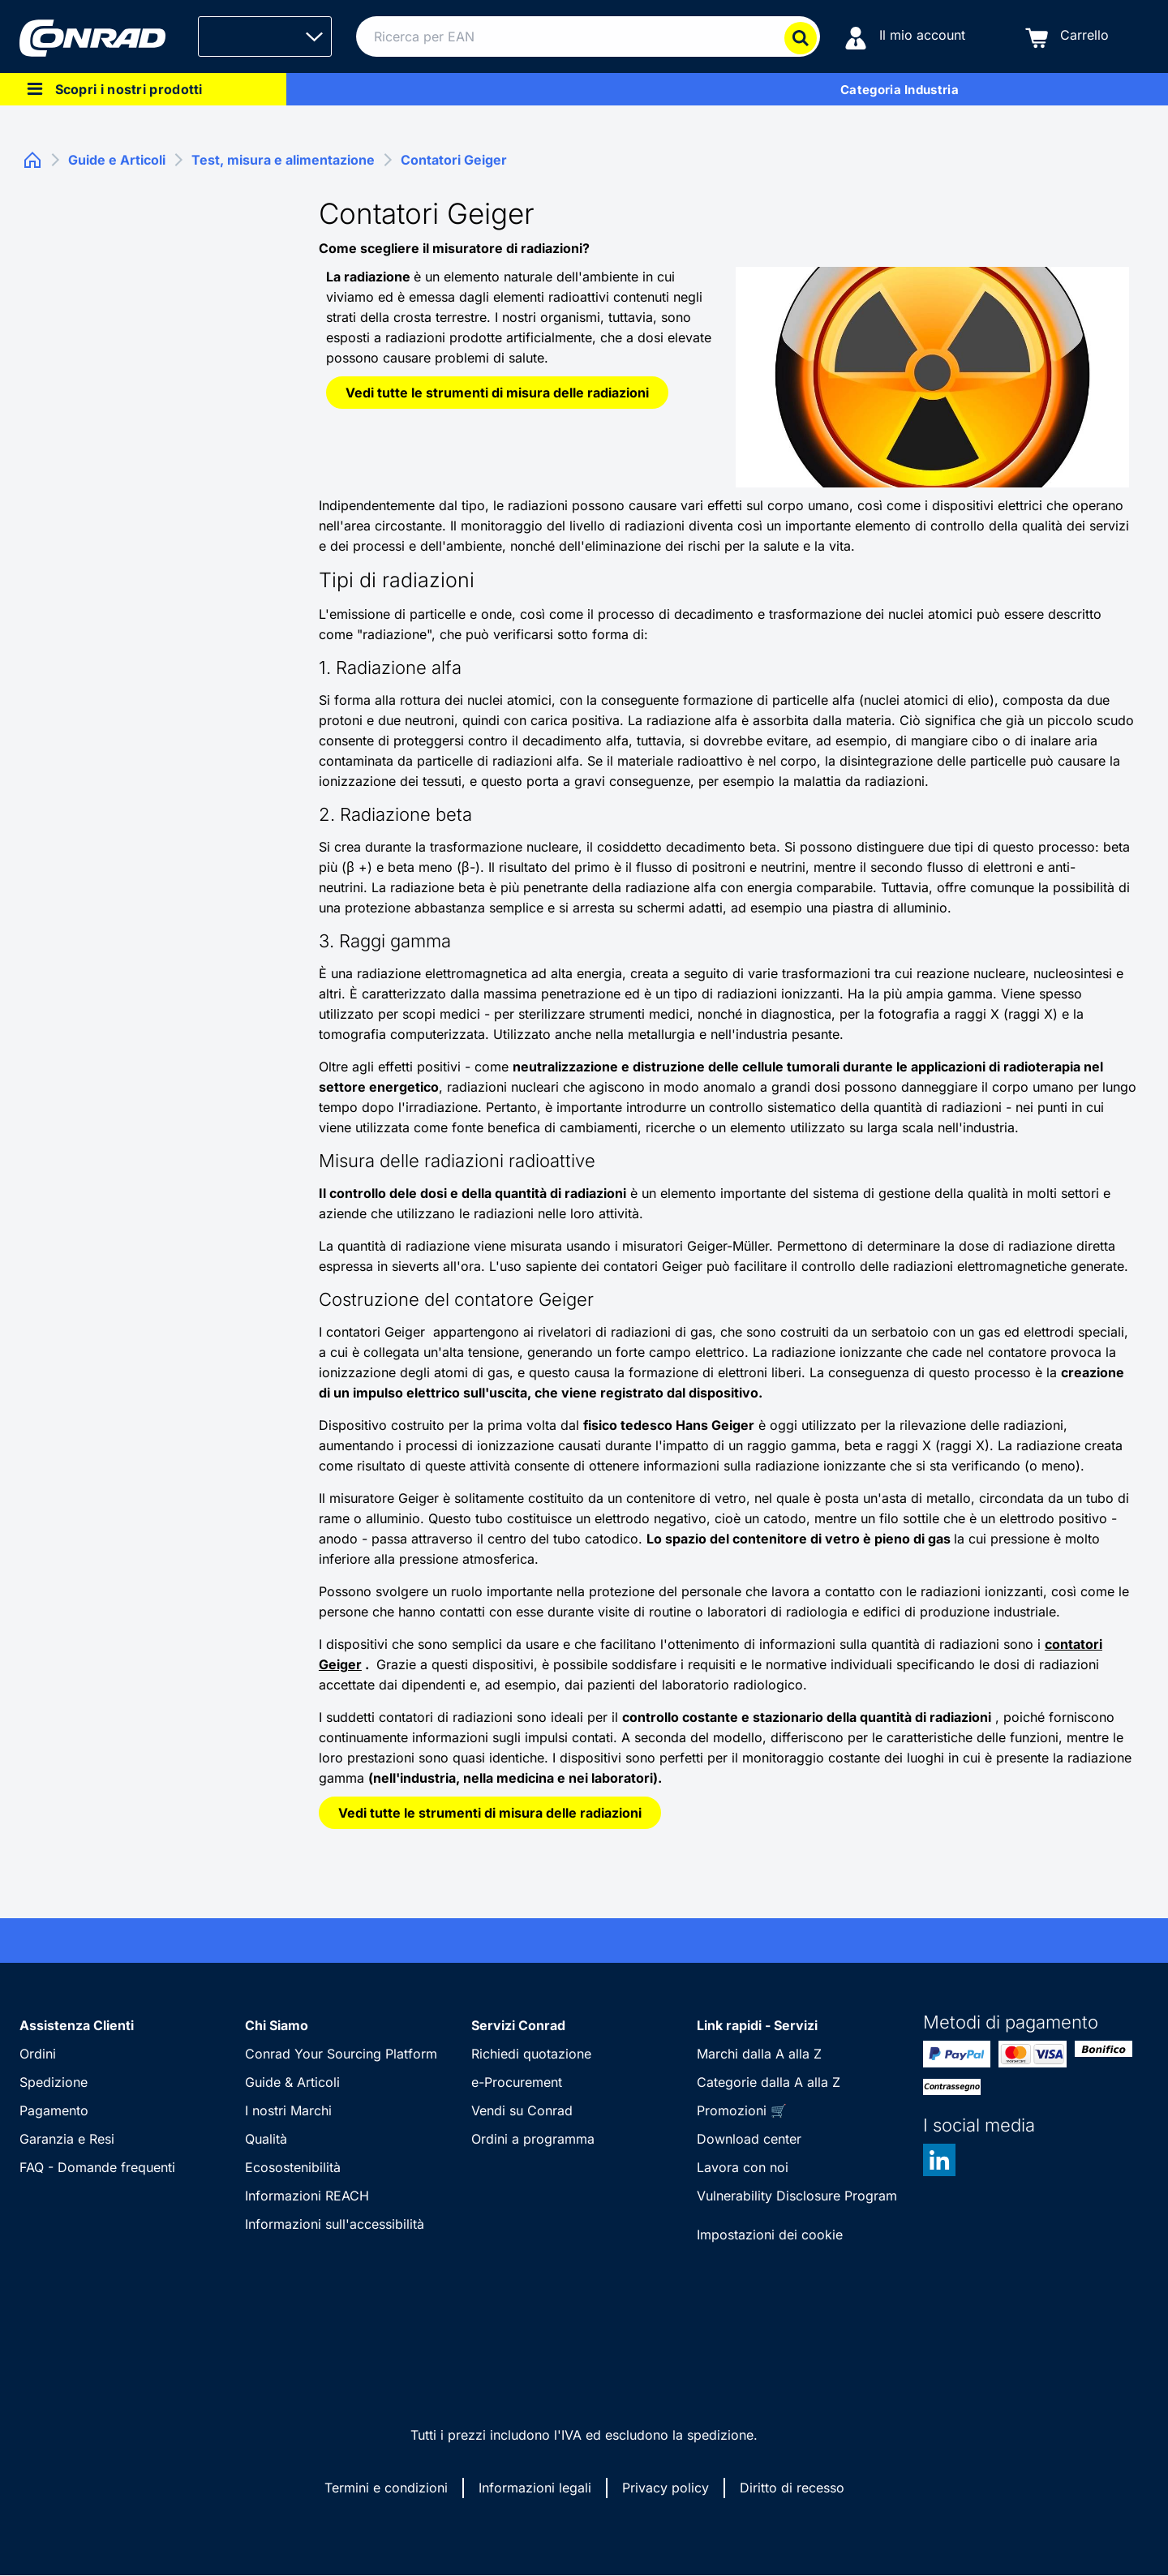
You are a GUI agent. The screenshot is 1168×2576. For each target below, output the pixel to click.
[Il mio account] (904, 36)
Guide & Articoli (292, 2082)
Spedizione (53, 2082)
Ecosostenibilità (293, 2167)
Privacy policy (665, 2487)
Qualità (266, 2139)
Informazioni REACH (307, 2195)
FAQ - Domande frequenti (97, 2167)
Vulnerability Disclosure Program (797, 2195)
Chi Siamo (276, 2025)
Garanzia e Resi (66, 2139)
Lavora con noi (742, 2167)
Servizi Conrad (518, 2025)
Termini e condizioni (386, 2487)
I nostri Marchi (288, 2110)
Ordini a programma (533, 2139)
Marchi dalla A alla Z (759, 2054)
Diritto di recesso (792, 2487)
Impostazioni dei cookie (770, 2234)
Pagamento (53, 2110)
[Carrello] (1067, 36)
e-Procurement (516, 2082)
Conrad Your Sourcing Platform (341, 2054)
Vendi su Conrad (522, 2110)
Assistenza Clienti (76, 2025)
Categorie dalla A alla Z (768, 2082)
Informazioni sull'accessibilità (334, 2224)
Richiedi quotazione (531, 2054)
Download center (749, 2139)
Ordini (37, 2054)
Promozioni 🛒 (742, 2110)
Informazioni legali (535, 2487)
